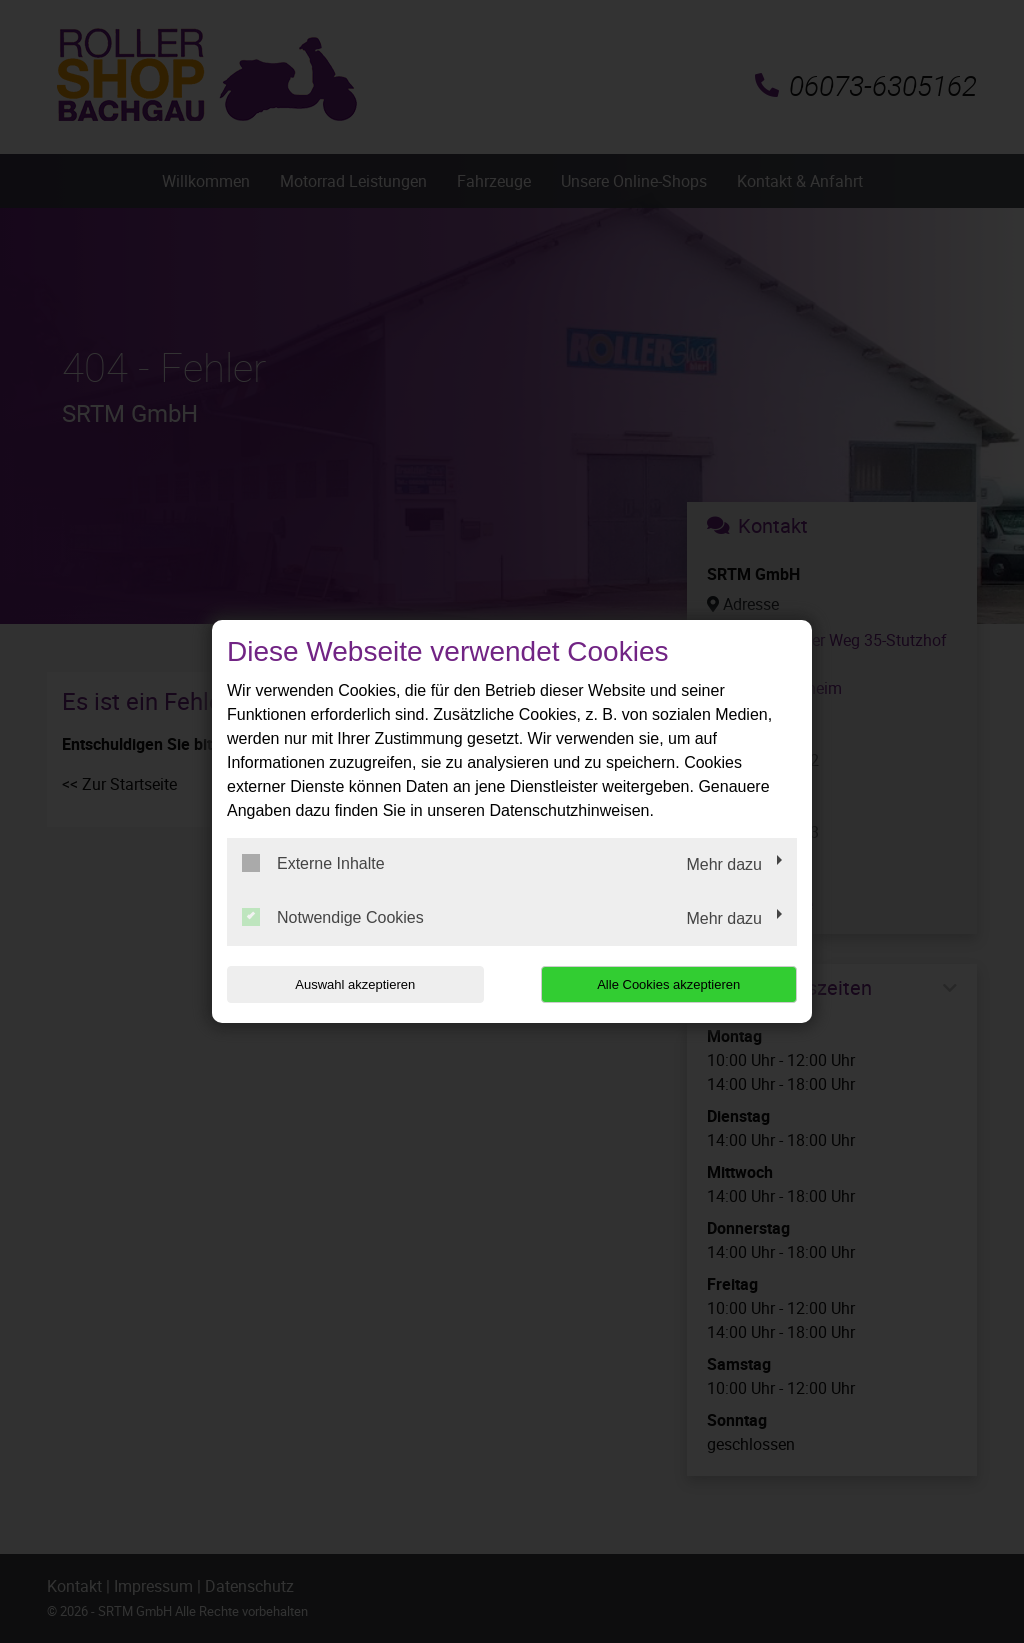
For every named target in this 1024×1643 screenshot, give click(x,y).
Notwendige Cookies (333, 917)
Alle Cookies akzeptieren (668, 984)
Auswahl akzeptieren (355, 984)
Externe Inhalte (313, 863)
